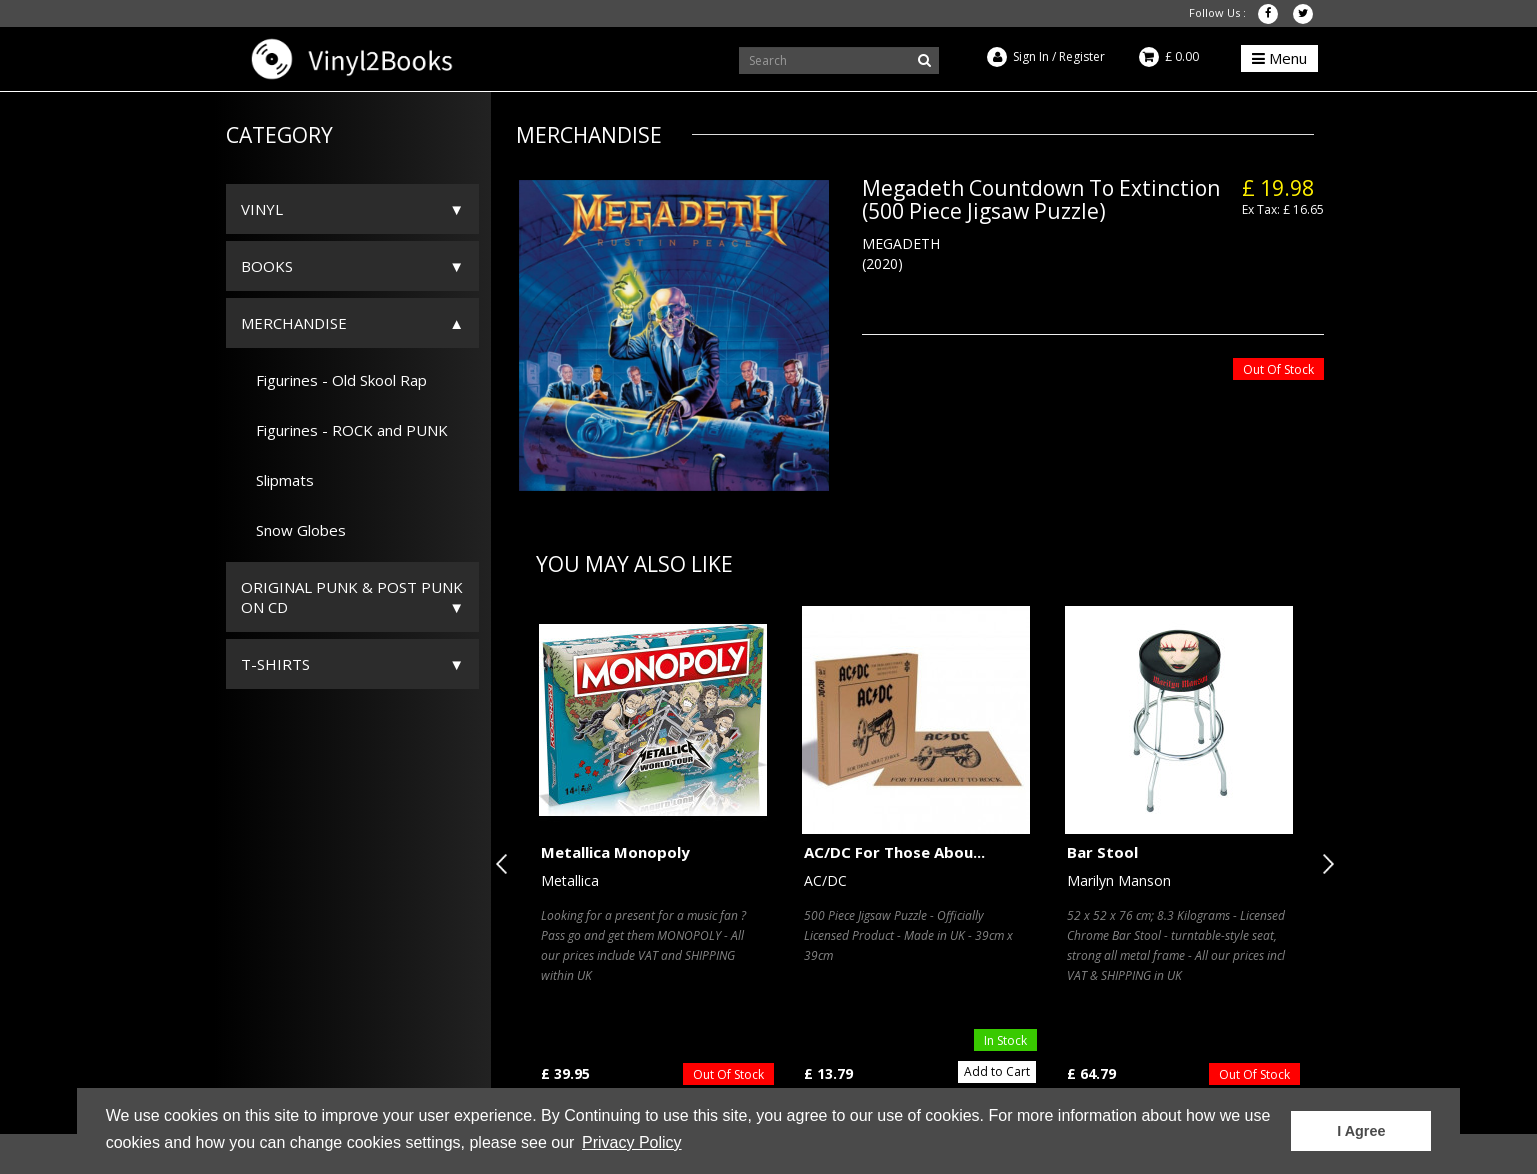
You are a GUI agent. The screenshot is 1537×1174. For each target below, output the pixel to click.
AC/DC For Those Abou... (894, 852)
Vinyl (262, 209)
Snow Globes (293, 530)
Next (1324, 864)
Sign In (1031, 56)
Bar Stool (1102, 852)
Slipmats (277, 480)
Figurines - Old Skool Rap (334, 380)
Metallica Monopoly (615, 852)
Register (1082, 56)
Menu (1279, 58)
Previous (506, 864)
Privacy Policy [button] (632, 1142)
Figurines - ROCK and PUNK (344, 430)
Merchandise (294, 323)
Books (267, 266)
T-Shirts (275, 664)
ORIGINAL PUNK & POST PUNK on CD (352, 597)
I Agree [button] (1361, 1131)
